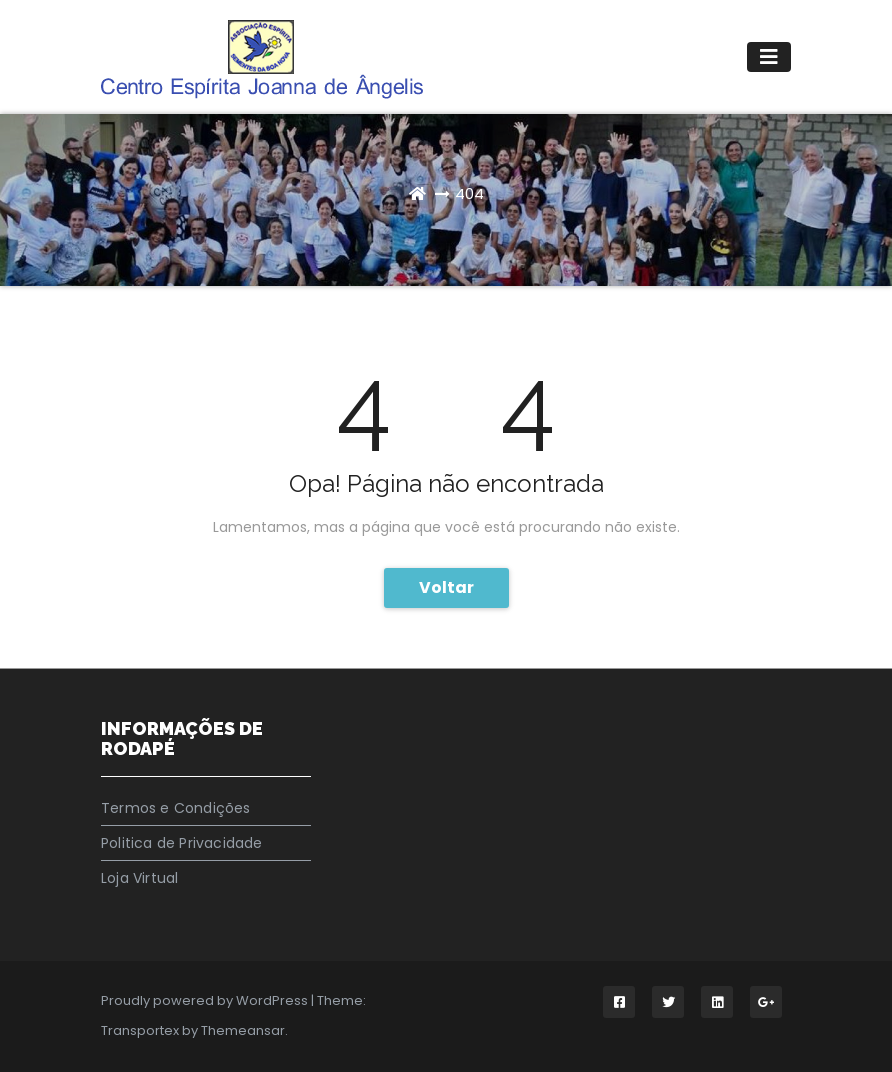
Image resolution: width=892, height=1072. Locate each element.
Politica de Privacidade (182, 843)
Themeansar (243, 1030)
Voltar (446, 587)
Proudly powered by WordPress (206, 1000)
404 (469, 193)
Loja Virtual (139, 878)
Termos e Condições (176, 808)
